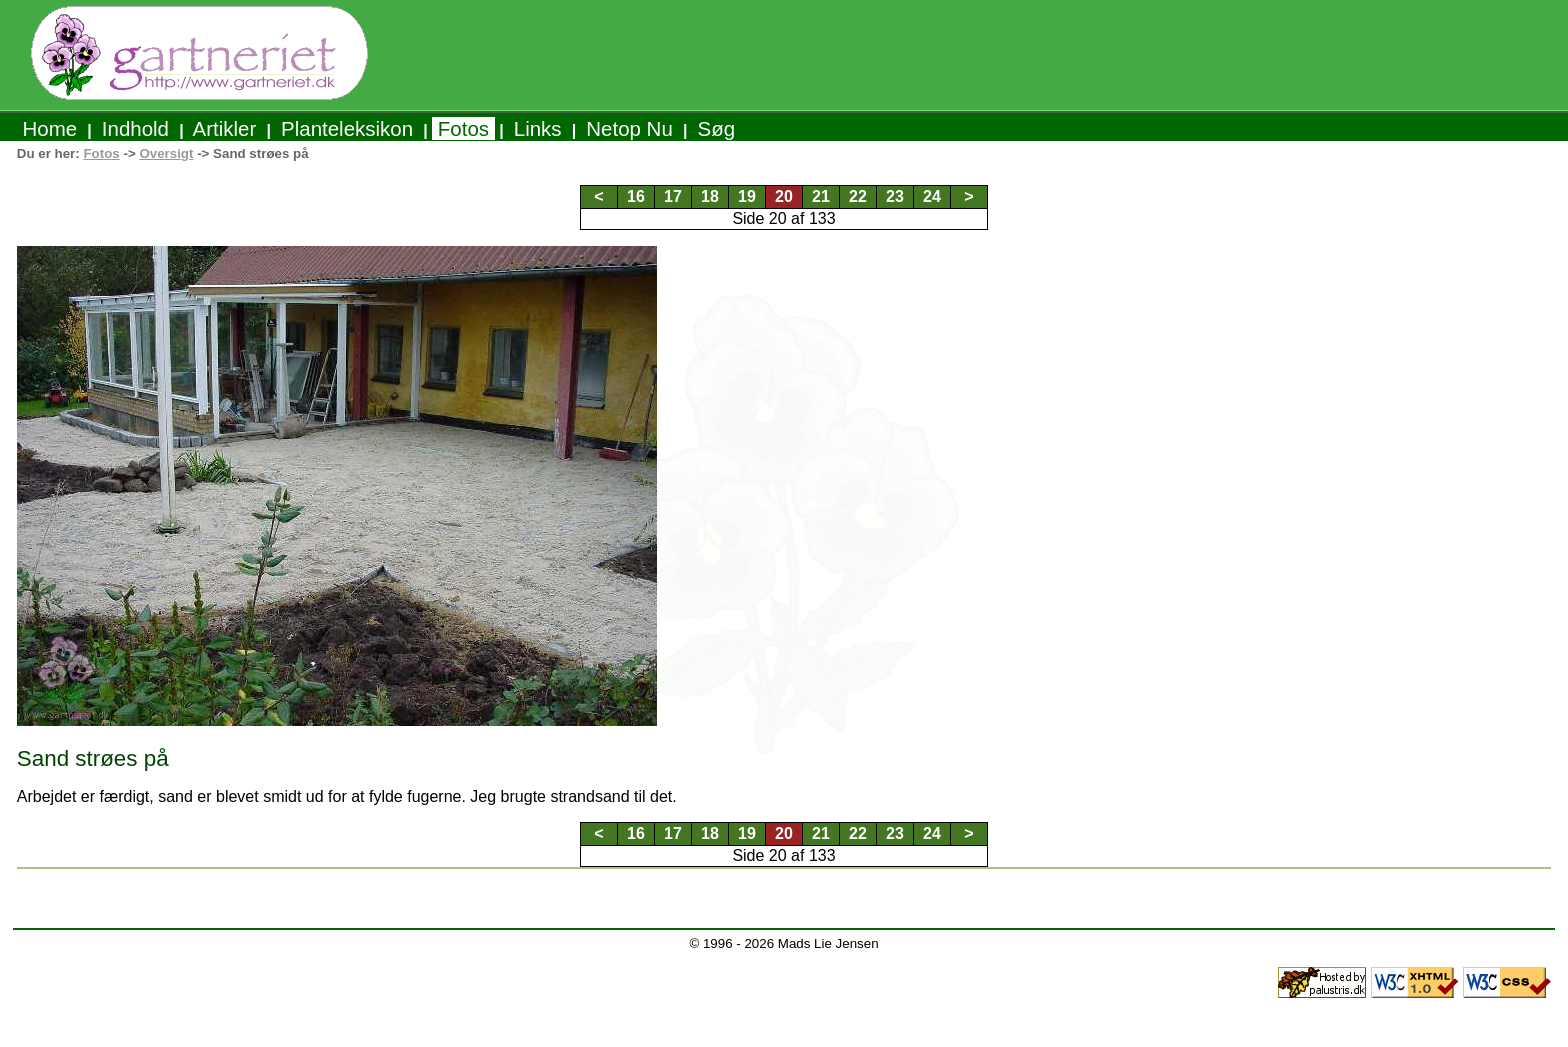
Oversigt (166, 153)
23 (895, 196)
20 (784, 196)
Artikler (225, 128)
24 (932, 196)
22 (858, 196)
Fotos (463, 128)
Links (537, 128)
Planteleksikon (346, 128)
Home (50, 128)
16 (636, 196)
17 (673, 196)
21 (821, 196)
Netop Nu (630, 128)
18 (710, 196)
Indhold (135, 128)
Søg (716, 128)
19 (747, 196)
